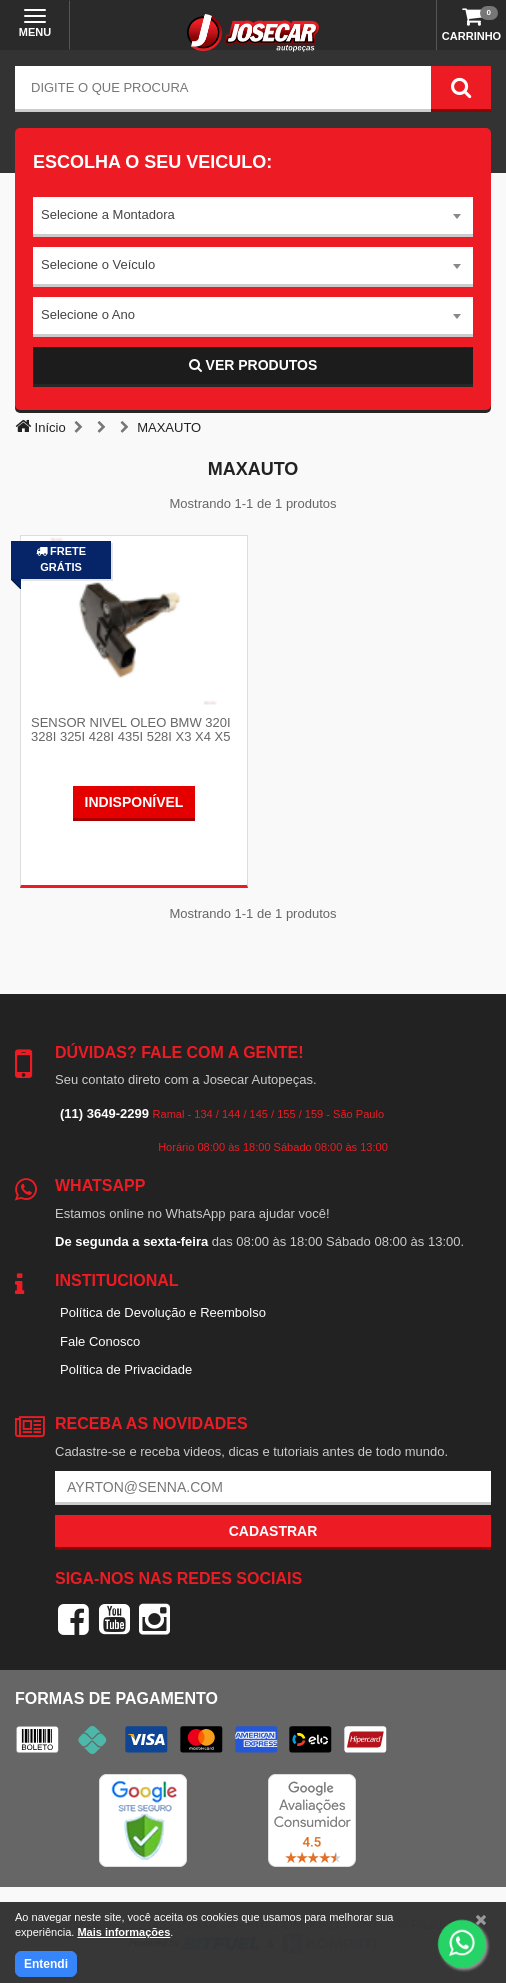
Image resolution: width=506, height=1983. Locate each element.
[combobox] (253, 217)
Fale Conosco (100, 1341)
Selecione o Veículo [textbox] (98, 264)
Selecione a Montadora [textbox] (108, 214)
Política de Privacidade (126, 1369)
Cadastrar (273, 1531)
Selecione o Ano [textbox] (88, 314)
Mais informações (123, 1932)
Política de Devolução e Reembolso (163, 1312)
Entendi (46, 1964)
